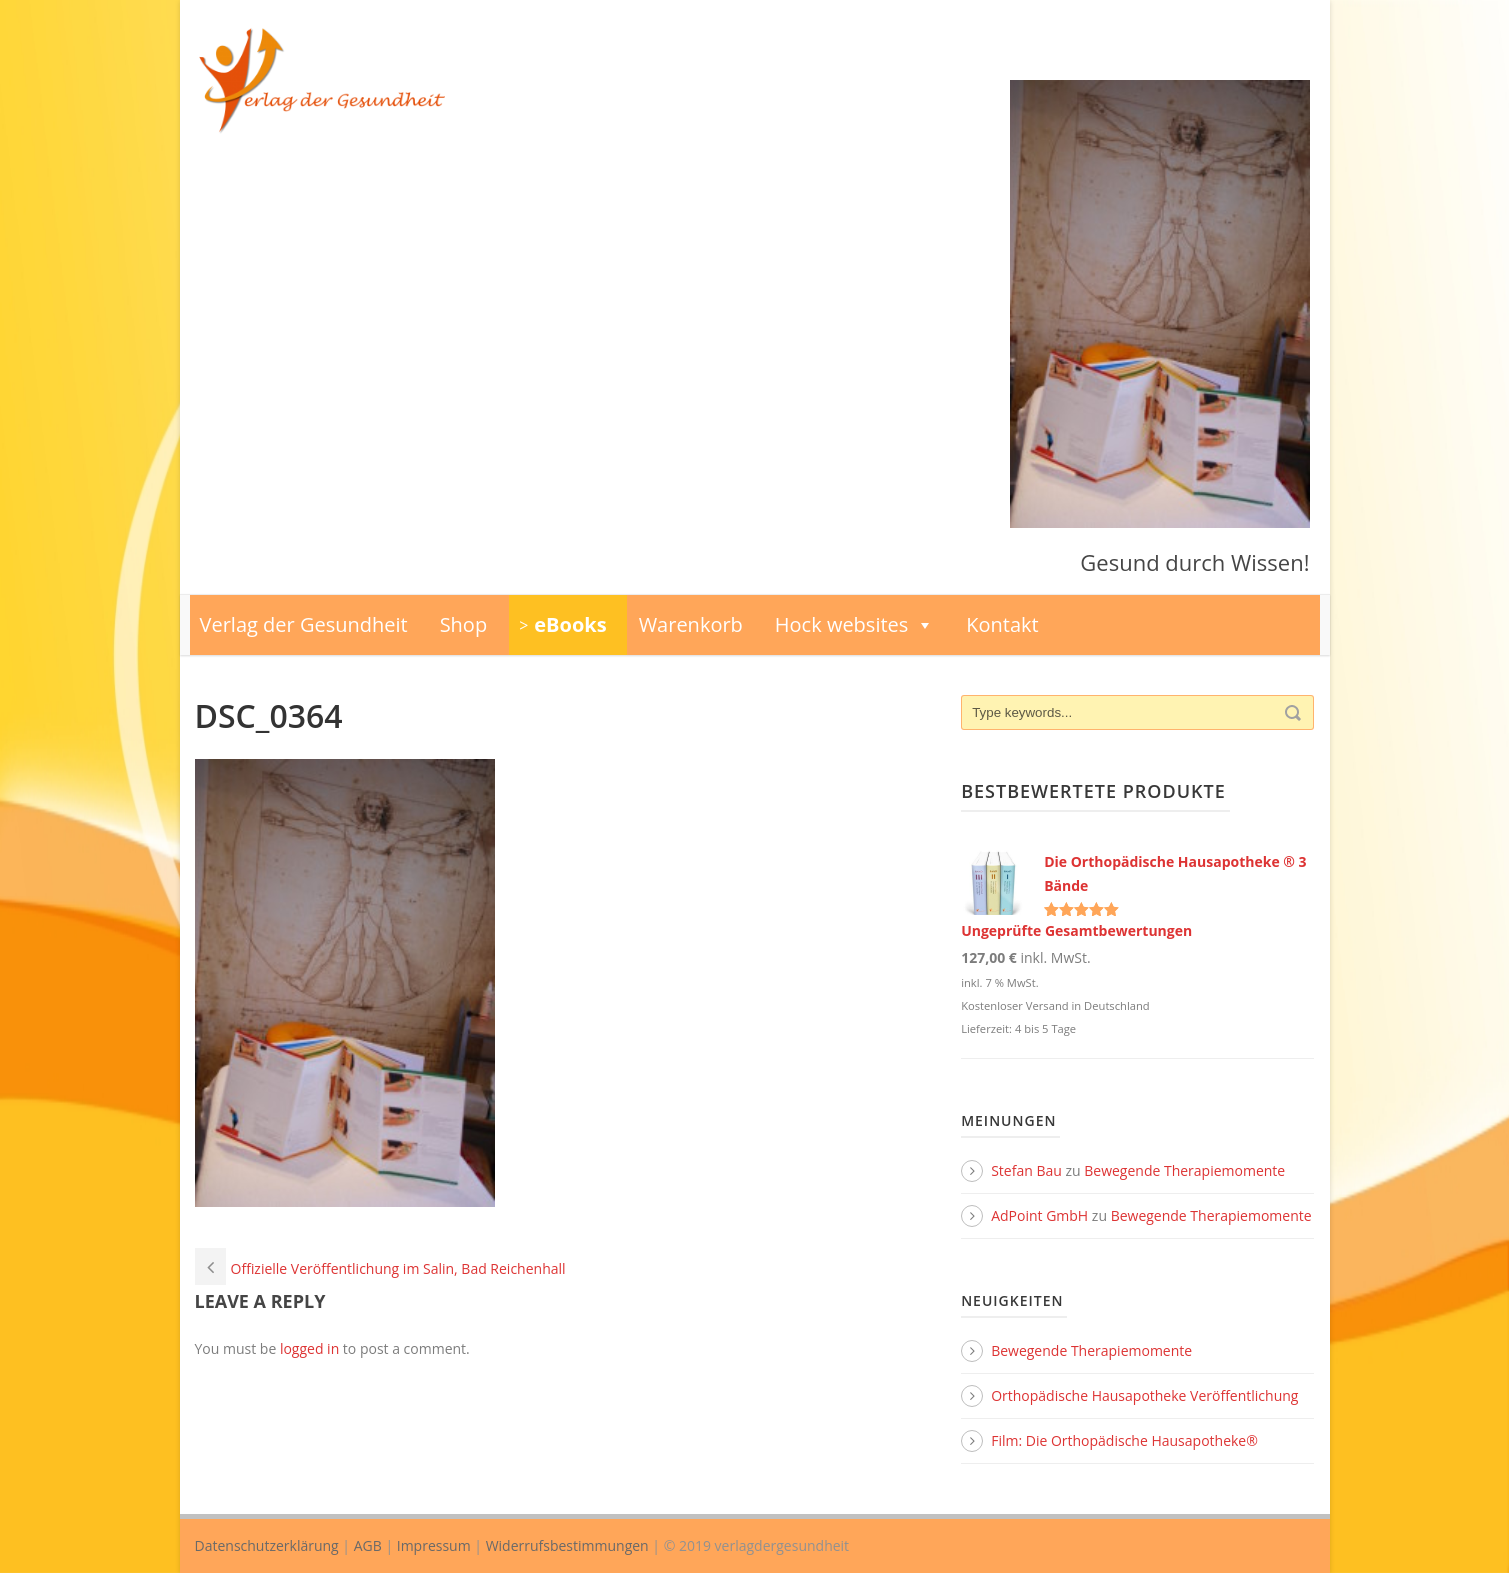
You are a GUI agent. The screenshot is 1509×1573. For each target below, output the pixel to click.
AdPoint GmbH (1039, 1215)
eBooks (570, 624)
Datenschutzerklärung (267, 1545)
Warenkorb (691, 624)
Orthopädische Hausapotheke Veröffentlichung (1144, 1395)
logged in (309, 1348)
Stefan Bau (1026, 1170)
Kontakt (1002, 624)
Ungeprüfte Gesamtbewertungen (1076, 930)
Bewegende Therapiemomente (1184, 1170)
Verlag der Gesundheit (304, 624)
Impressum (434, 1545)
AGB (368, 1545)
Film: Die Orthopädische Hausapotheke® (1124, 1440)
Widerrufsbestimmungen (567, 1545)
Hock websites (855, 625)
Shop (464, 624)
